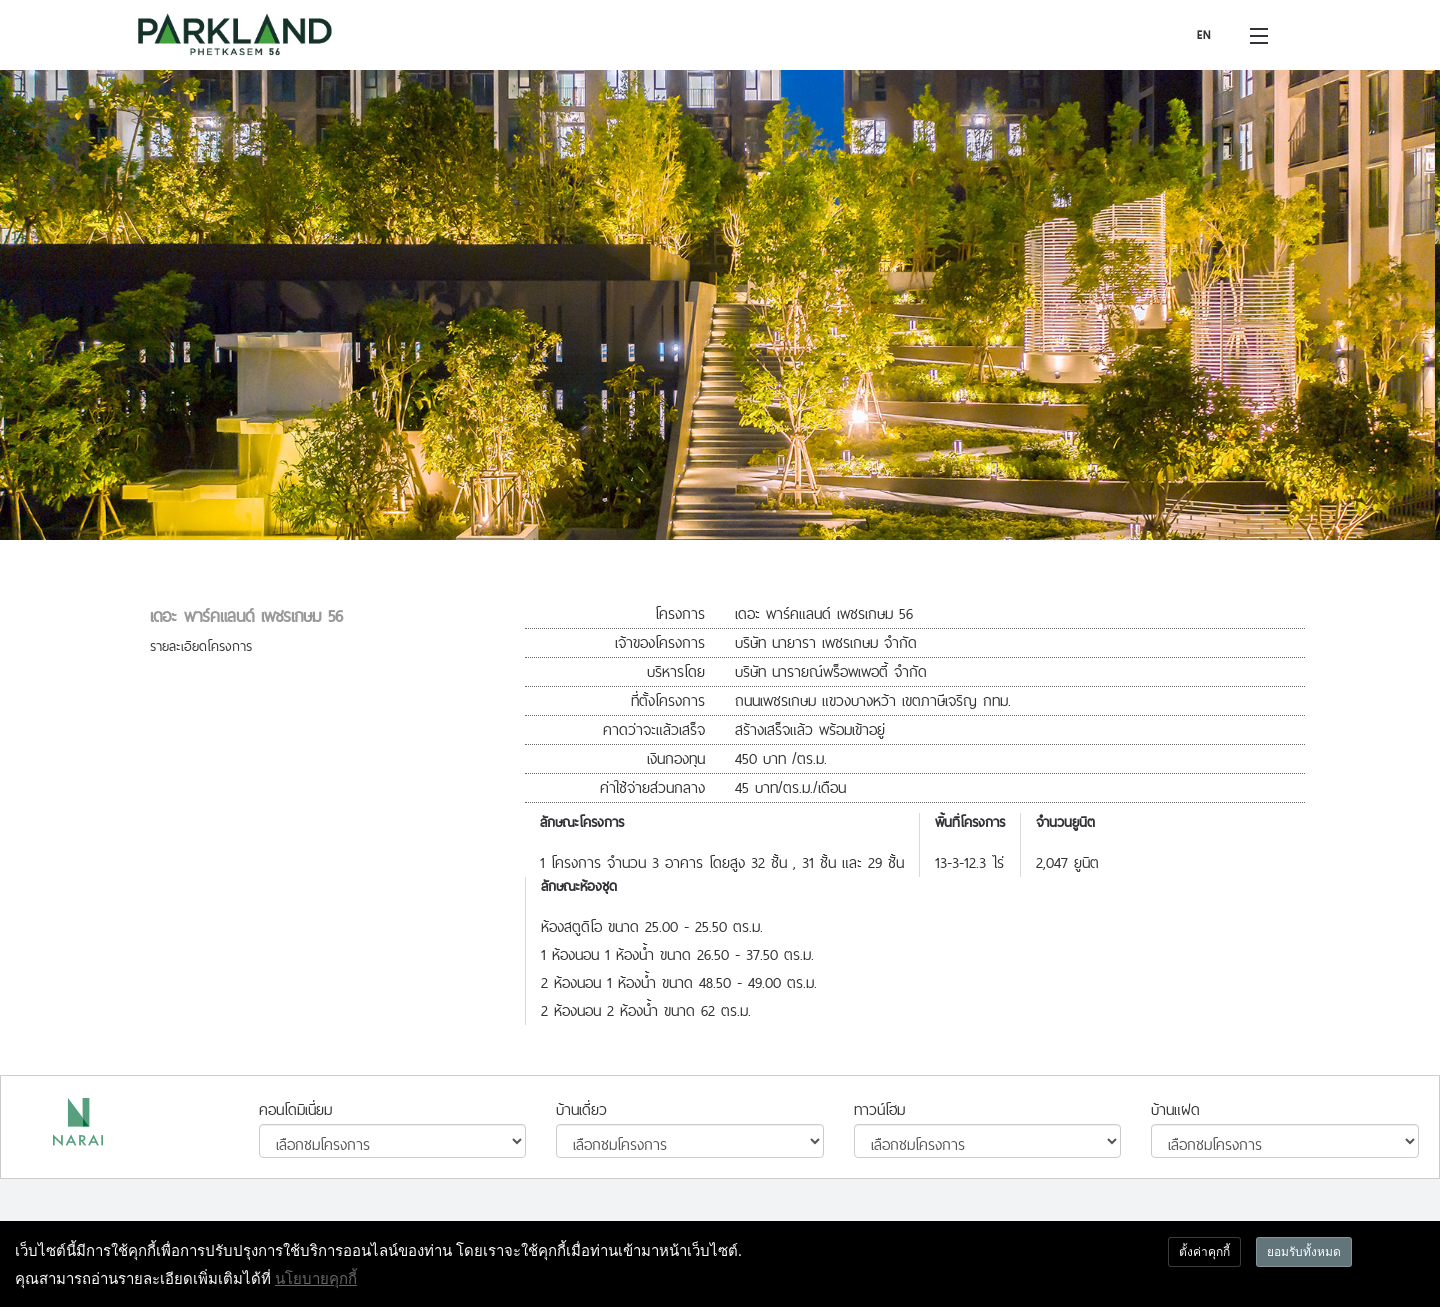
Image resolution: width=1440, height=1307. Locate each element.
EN (1204, 35)
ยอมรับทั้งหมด (1304, 1251)
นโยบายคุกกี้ (316, 1278)
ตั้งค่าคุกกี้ (1204, 1251)
